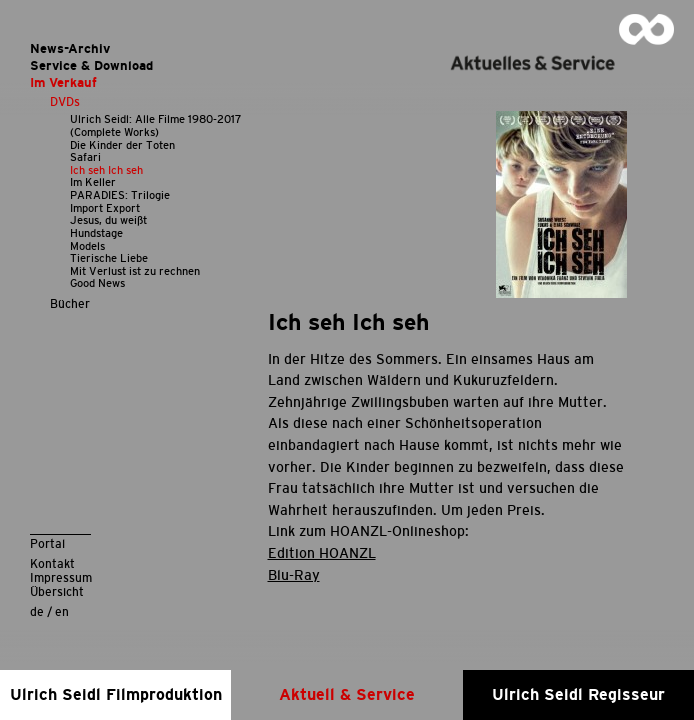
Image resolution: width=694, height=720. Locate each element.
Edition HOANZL (322, 553)
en (62, 611)
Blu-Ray (294, 575)
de (37, 611)
